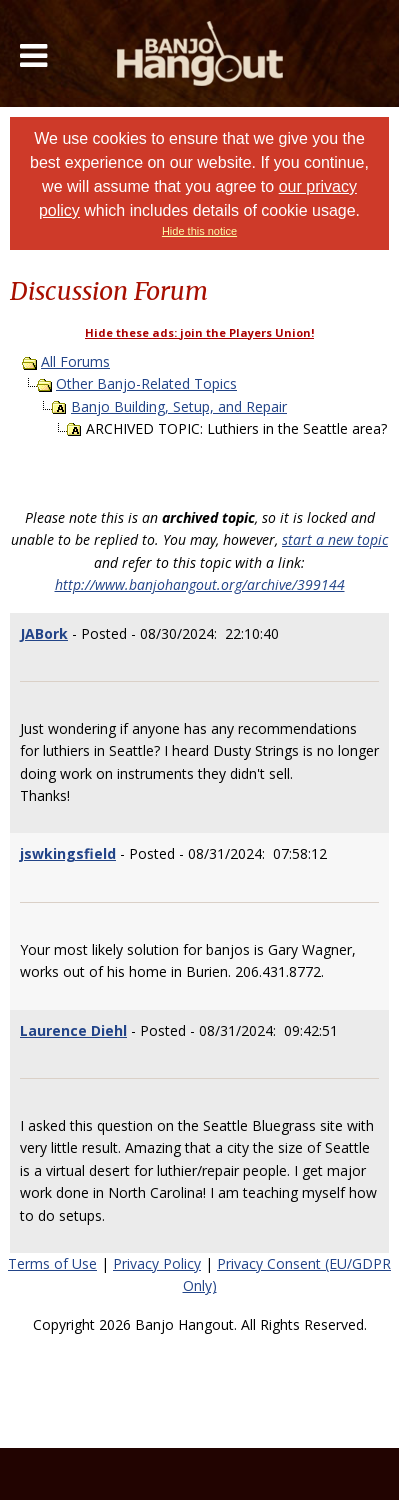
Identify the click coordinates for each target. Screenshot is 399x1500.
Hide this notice (199, 231)
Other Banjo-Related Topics (146, 383)
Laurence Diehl (73, 1030)
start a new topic (335, 539)
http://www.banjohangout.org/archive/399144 (200, 584)
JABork (44, 633)
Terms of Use (52, 1263)
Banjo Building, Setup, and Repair (179, 406)
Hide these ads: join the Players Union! (199, 332)
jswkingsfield (68, 853)
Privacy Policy (157, 1263)
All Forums (75, 361)
